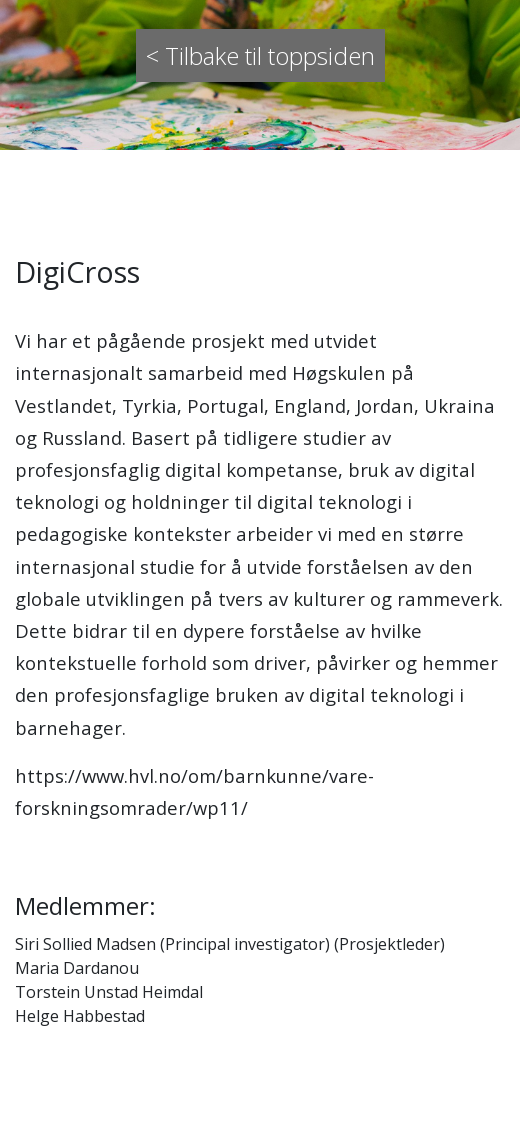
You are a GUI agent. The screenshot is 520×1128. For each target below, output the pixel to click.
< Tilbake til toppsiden (260, 55)
